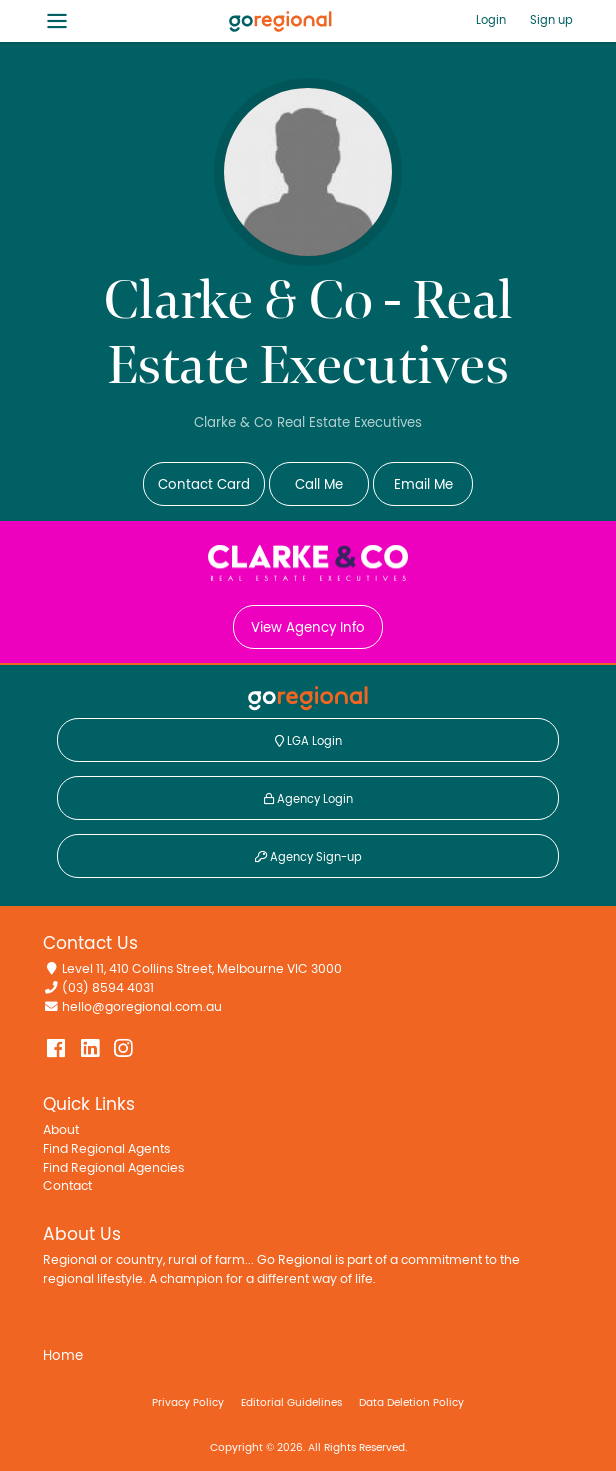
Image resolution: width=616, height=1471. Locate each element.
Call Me (319, 485)
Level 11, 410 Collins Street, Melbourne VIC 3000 (202, 969)
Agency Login (308, 799)
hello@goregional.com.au (142, 1007)
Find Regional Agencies (113, 1168)
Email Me (423, 485)
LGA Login (308, 741)
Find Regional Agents (106, 1149)
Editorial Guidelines (291, 1402)
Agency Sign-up (308, 857)
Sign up (551, 20)
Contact (67, 1186)
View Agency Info (308, 628)
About (61, 1130)
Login (491, 20)
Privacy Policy (188, 1402)
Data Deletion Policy (411, 1402)
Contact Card (204, 485)
